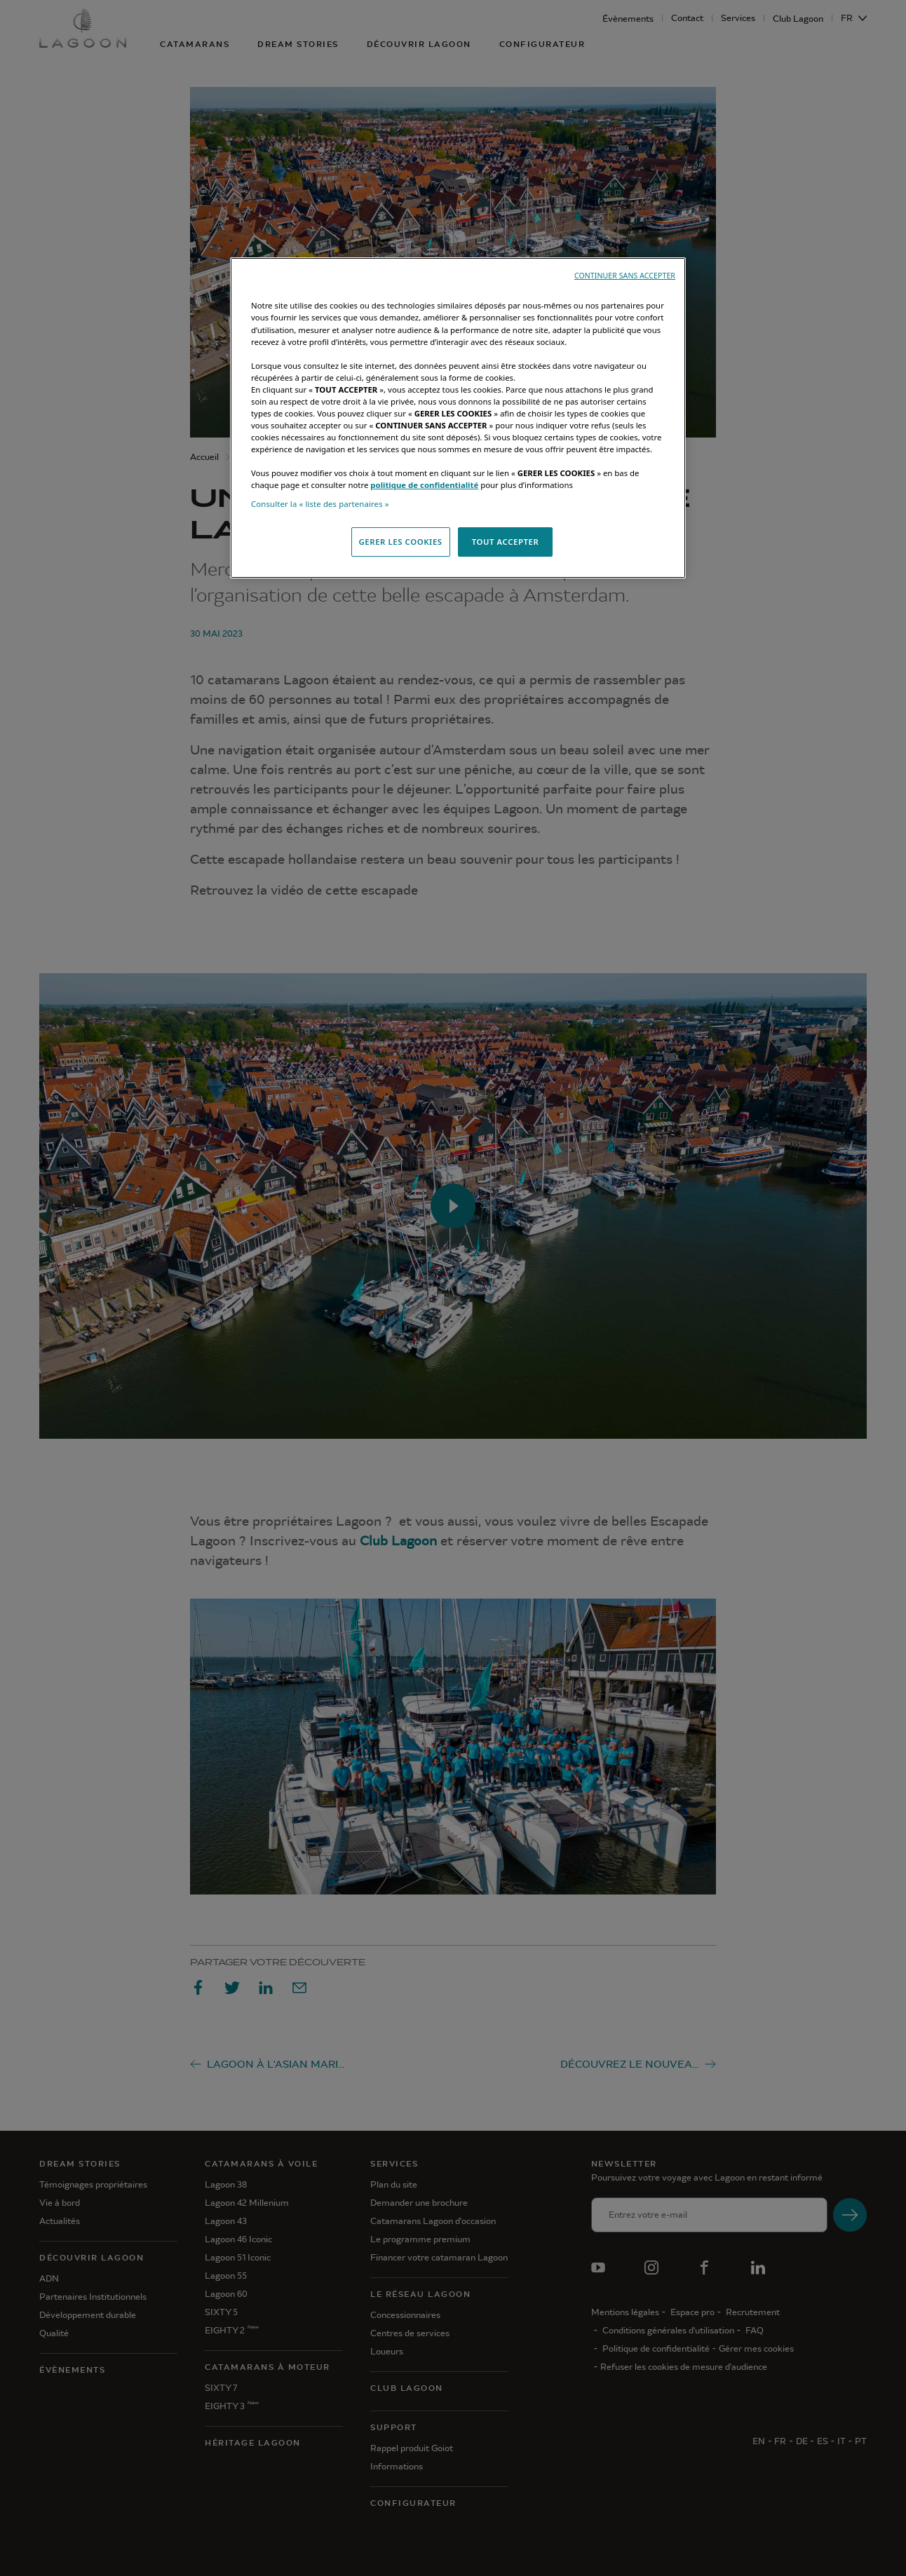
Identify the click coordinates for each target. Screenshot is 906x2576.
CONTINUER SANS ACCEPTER (624, 275)
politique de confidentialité (424, 485)
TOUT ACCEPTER (505, 541)
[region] (458, 417)
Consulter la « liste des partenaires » (320, 504)
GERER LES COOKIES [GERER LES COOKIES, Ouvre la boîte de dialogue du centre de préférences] (400, 541)
